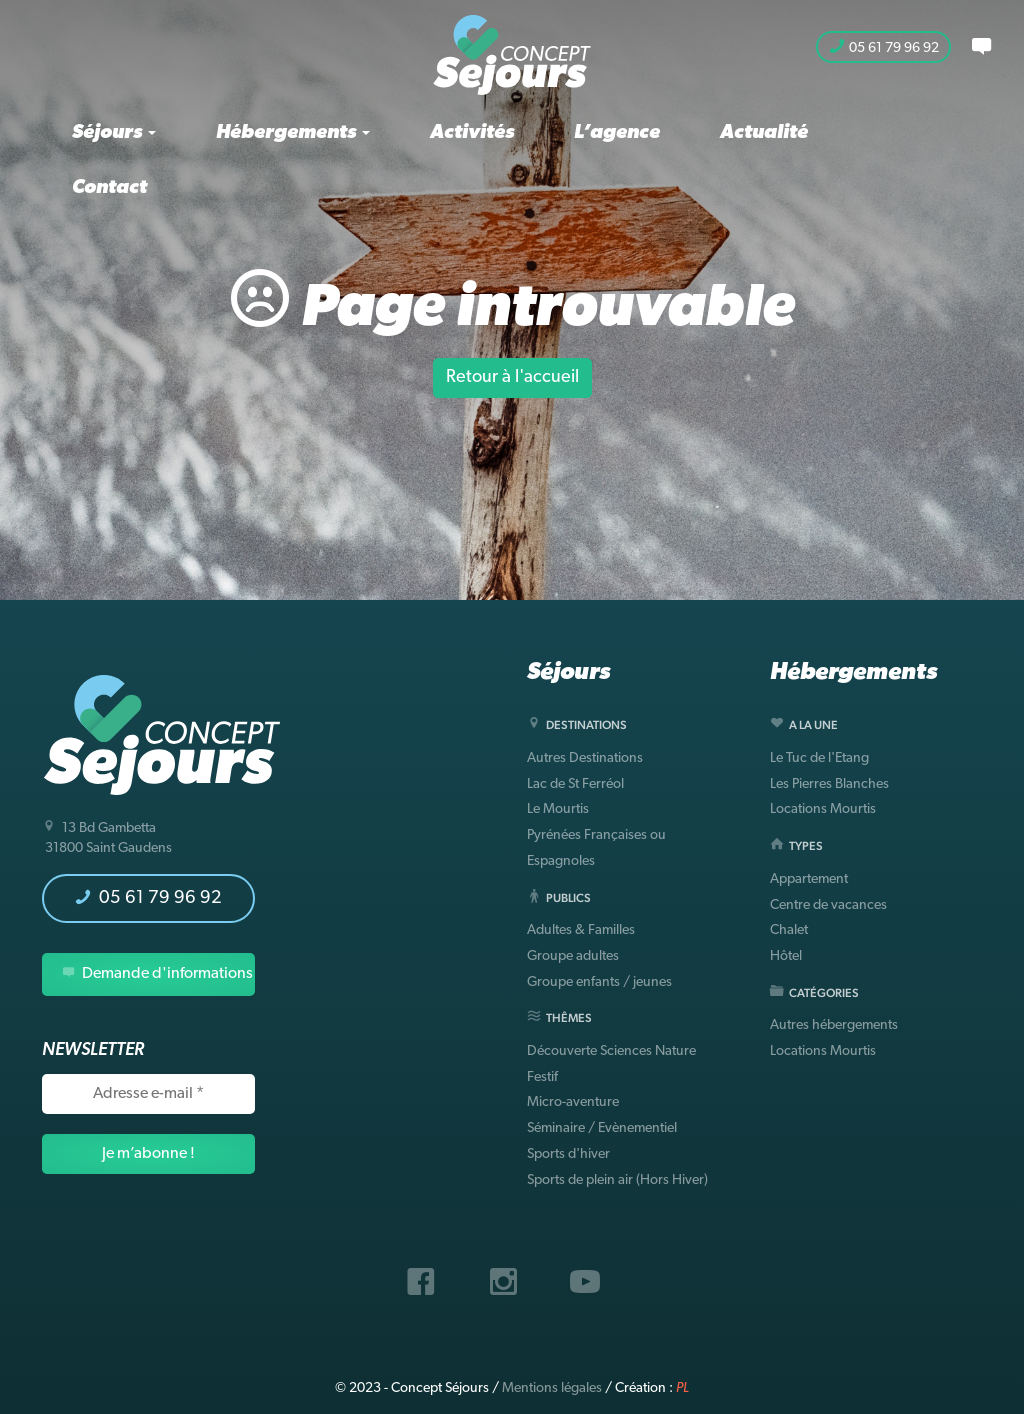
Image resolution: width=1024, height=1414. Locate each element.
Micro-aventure (573, 1102)
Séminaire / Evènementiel (602, 1128)
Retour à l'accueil (512, 377)
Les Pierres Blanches (829, 784)
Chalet (789, 930)
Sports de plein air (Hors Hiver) (617, 1180)
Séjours (114, 133)
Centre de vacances (828, 905)
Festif (542, 1077)
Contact (109, 188)
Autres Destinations (585, 758)
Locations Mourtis (823, 809)
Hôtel (786, 956)
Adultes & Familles (581, 930)
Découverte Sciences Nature (611, 1051)
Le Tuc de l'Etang (819, 758)
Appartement (809, 879)
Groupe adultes (573, 956)
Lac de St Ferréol (575, 784)
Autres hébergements (834, 1025)
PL (682, 1388)
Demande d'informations (157, 973)
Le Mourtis (558, 809)
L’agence (617, 133)
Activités (472, 133)
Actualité (764, 133)
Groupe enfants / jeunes (599, 982)
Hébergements (293, 133)
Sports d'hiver (568, 1154)
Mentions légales (552, 1388)
